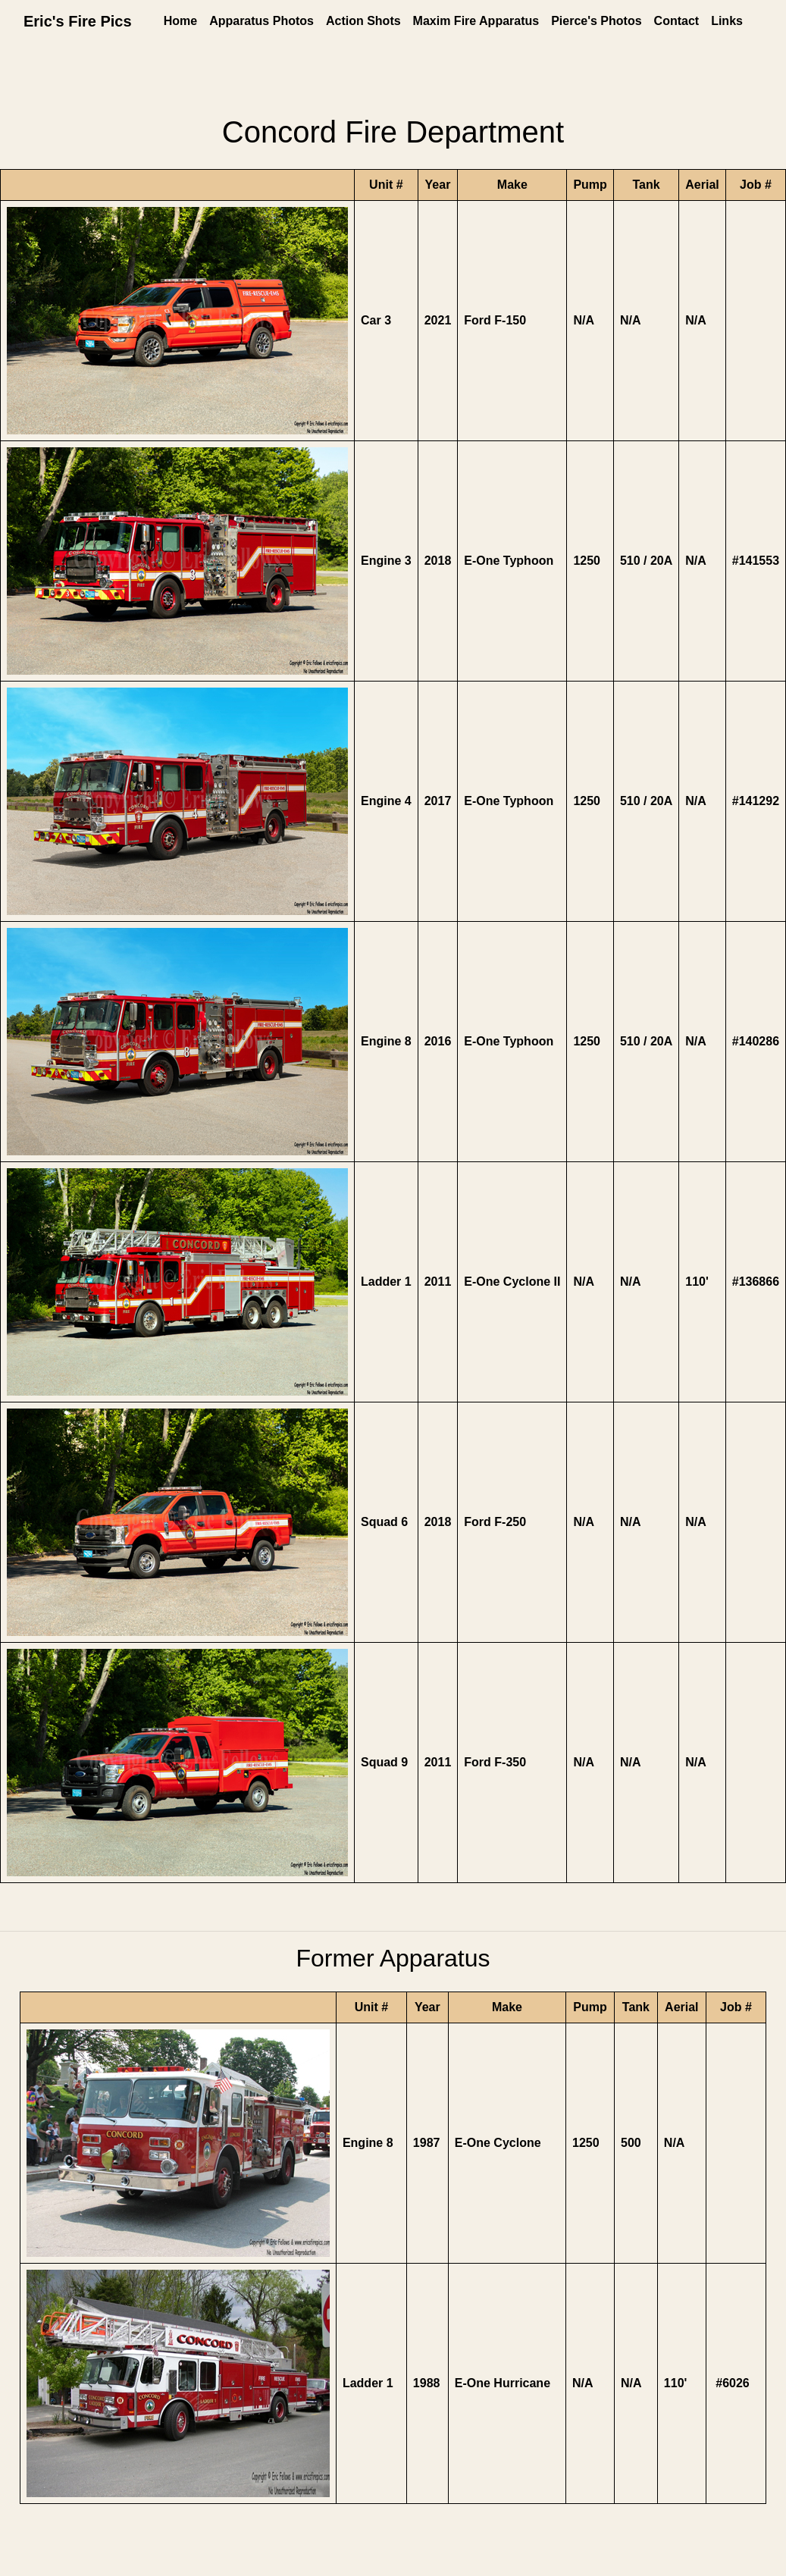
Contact (677, 20)
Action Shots (363, 20)
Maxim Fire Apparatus (476, 20)
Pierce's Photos (596, 20)
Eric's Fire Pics (77, 21)
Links (727, 20)
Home (180, 20)
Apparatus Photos (261, 20)
